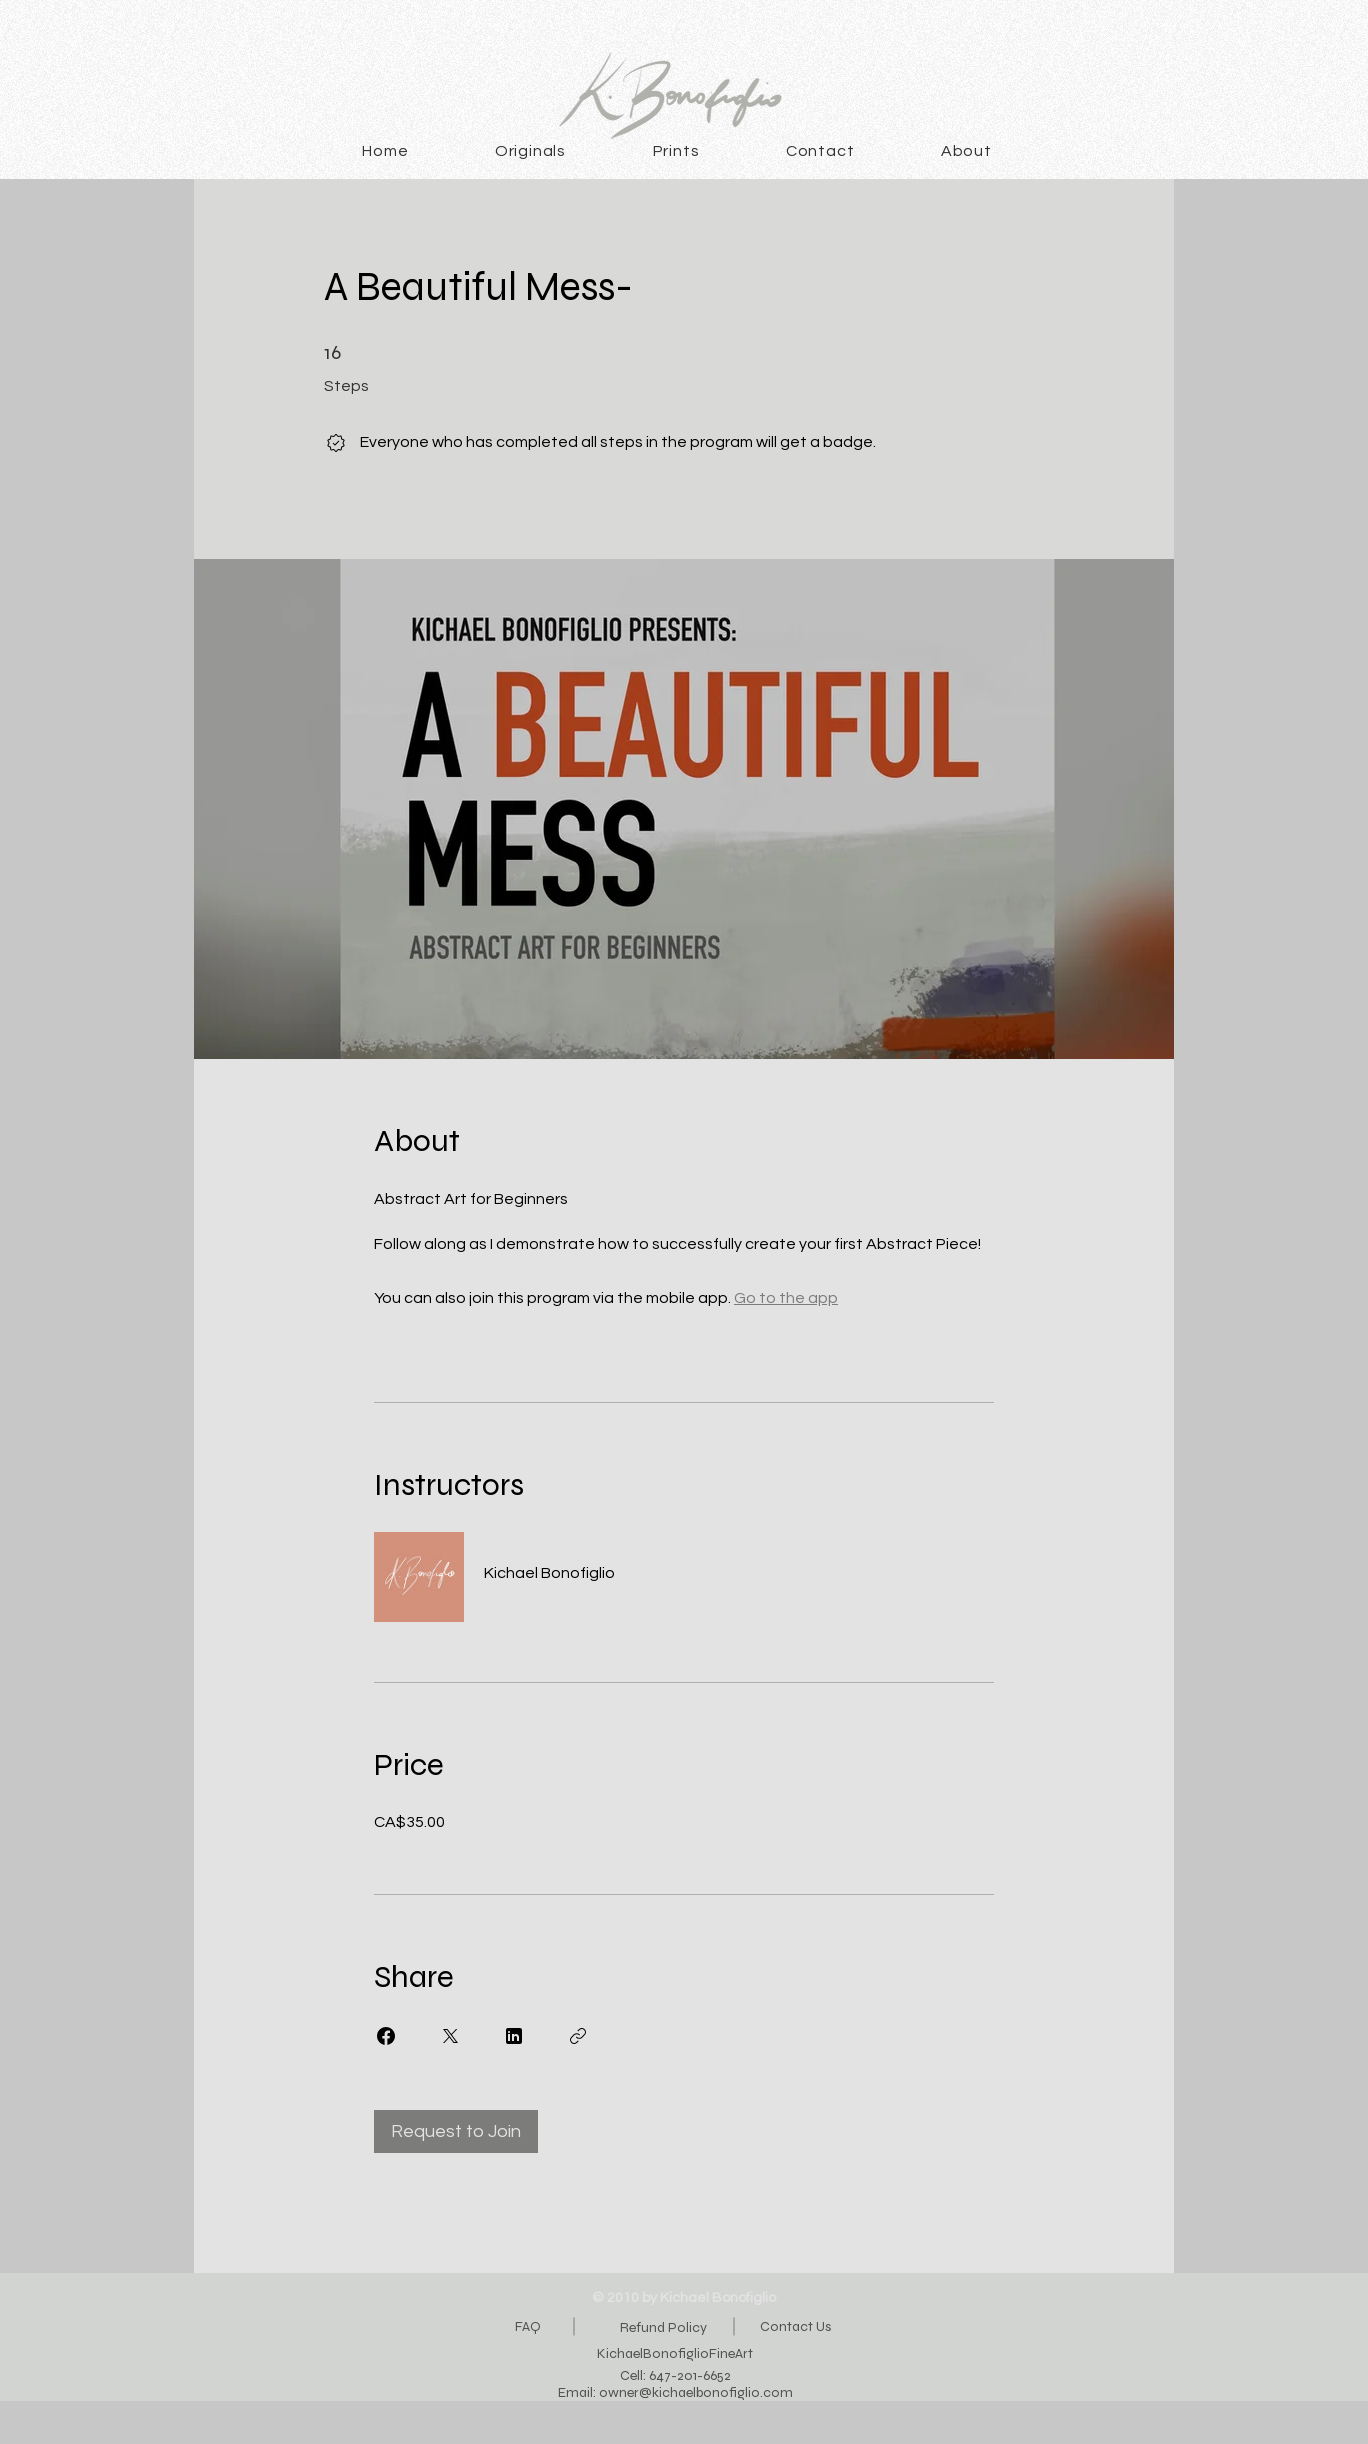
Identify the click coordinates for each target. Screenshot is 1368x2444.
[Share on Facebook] (386, 2036)
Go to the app (786, 1298)
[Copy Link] (578, 2036)
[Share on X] (450, 2036)
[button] (531, 151)
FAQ (528, 2326)
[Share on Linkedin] (514, 2036)
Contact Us (795, 2326)
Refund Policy (663, 2327)
